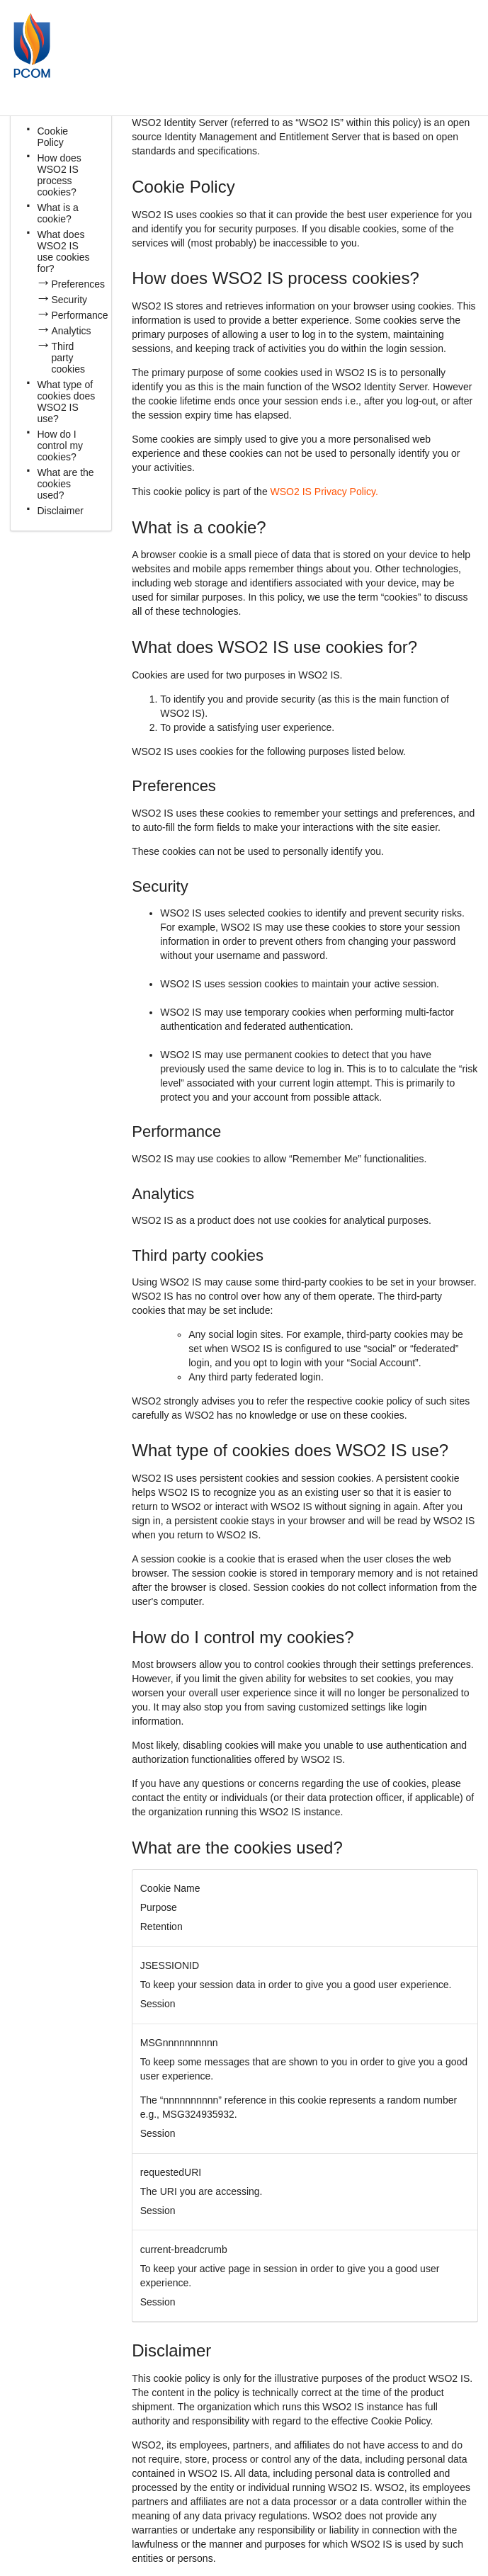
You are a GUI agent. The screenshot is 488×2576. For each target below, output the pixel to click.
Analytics (71, 330)
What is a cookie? (58, 213)
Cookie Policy (53, 136)
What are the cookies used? (66, 484)
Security (70, 299)
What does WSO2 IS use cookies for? (64, 251)
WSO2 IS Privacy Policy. (324, 491)
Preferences (78, 284)
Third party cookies (68, 358)
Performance (80, 315)
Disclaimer (61, 510)
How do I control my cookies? (61, 446)
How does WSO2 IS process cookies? (59, 175)
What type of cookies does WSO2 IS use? (67, 401)
